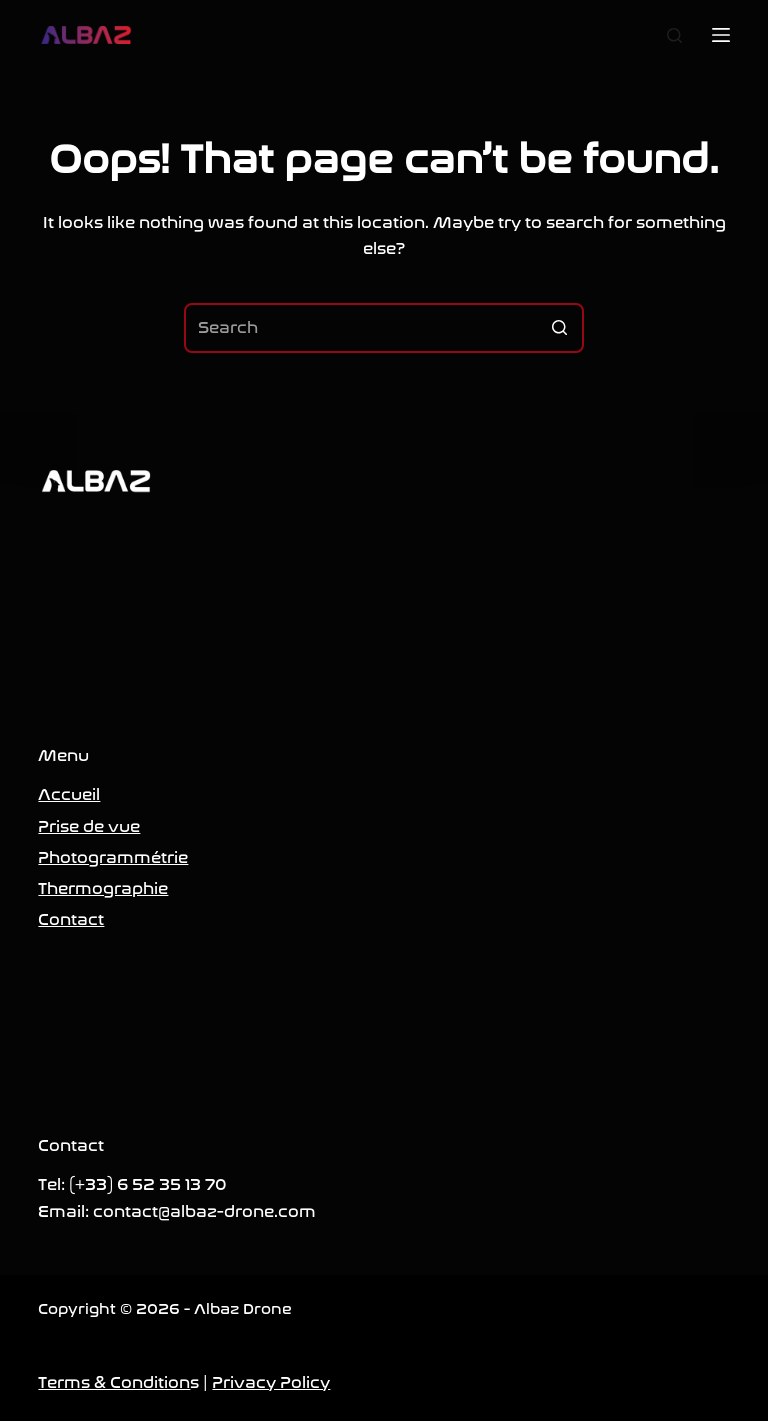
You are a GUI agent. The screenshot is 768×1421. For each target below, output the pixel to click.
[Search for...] (384, 328)
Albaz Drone (243, 1309)
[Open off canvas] (721, 35)
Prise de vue (89, 826)
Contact (71, 919)
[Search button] (559, 328)
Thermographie (103, 888)
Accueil (69, 794)
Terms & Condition (114, 1382)
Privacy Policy (271, 1382)
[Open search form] (674, 35)
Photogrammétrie (113, 857)
